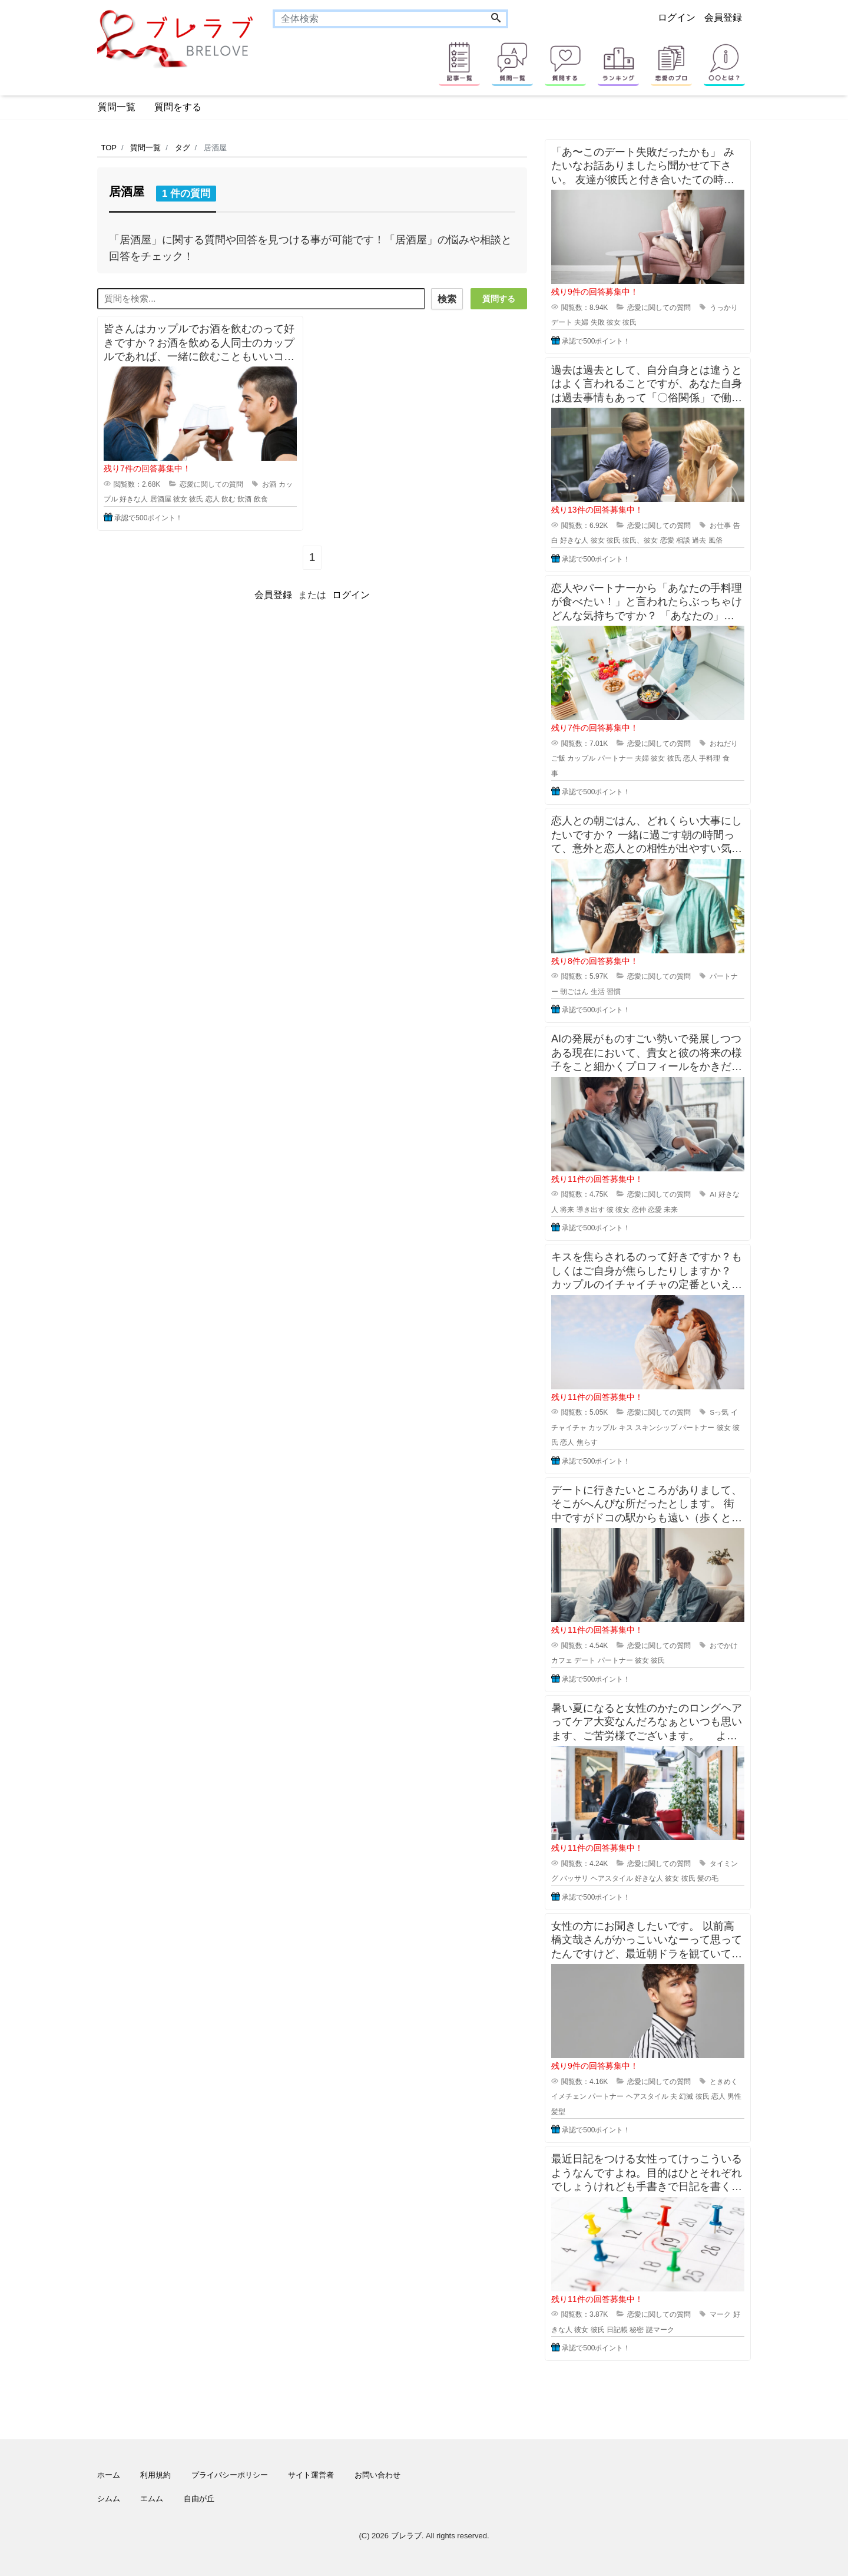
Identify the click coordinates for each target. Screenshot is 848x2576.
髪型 (558, 2112)
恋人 (213, 498)
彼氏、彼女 (640, 540)
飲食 (261, 498)
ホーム (108, 2475)
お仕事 (720, 525)
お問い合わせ (377, 2475)
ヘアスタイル (612, 1878)
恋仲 (639, 1210)
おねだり (724, 743)
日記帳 (617, 2330)
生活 (598, 992)
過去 (699, 540)
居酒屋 (160, 498)
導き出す (591, 1210)
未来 (671, 1210)
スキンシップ (656, 1428)
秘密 (637, 2330)
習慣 (614, 992)
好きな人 (134, 498)
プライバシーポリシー (229, 2475)
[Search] (496, 18)
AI (713, 1194)
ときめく (724, 2082)
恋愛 (667, 540)
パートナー (615, 758)
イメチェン (569, 2096)
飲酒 (244, 498)
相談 (683, 540)
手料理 (709, 758)
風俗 (715, 540)
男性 (734, 2096)
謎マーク (660, 2330)
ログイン (676, 17)
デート (561, 322)
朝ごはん (574, 992)
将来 (567, 1210)
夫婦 (581, 322)
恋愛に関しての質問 (211, 483)
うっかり (724, 307)
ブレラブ (406, 2535)
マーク (720, 2314)
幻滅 (686, 2096)
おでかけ (724, 1646)
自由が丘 (199, 2498)
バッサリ (574, 1878)
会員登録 (723, 17)
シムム (108, 2498)
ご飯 (558, 758)
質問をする (177, 107)
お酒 (269, 483)
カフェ (561, 1660)
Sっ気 (719, 1412)
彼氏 (196, 498)
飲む (228, 498)
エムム (151, 2498)
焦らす (587, 1442)
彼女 (180, 498)
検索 (445, 299)
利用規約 (155, 2475)
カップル (581, 758)
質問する (498, 298)
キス (626, 1428)
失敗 (598, 322)
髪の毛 (707, 1878)
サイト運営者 (311, 2475)
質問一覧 (116, 107)
